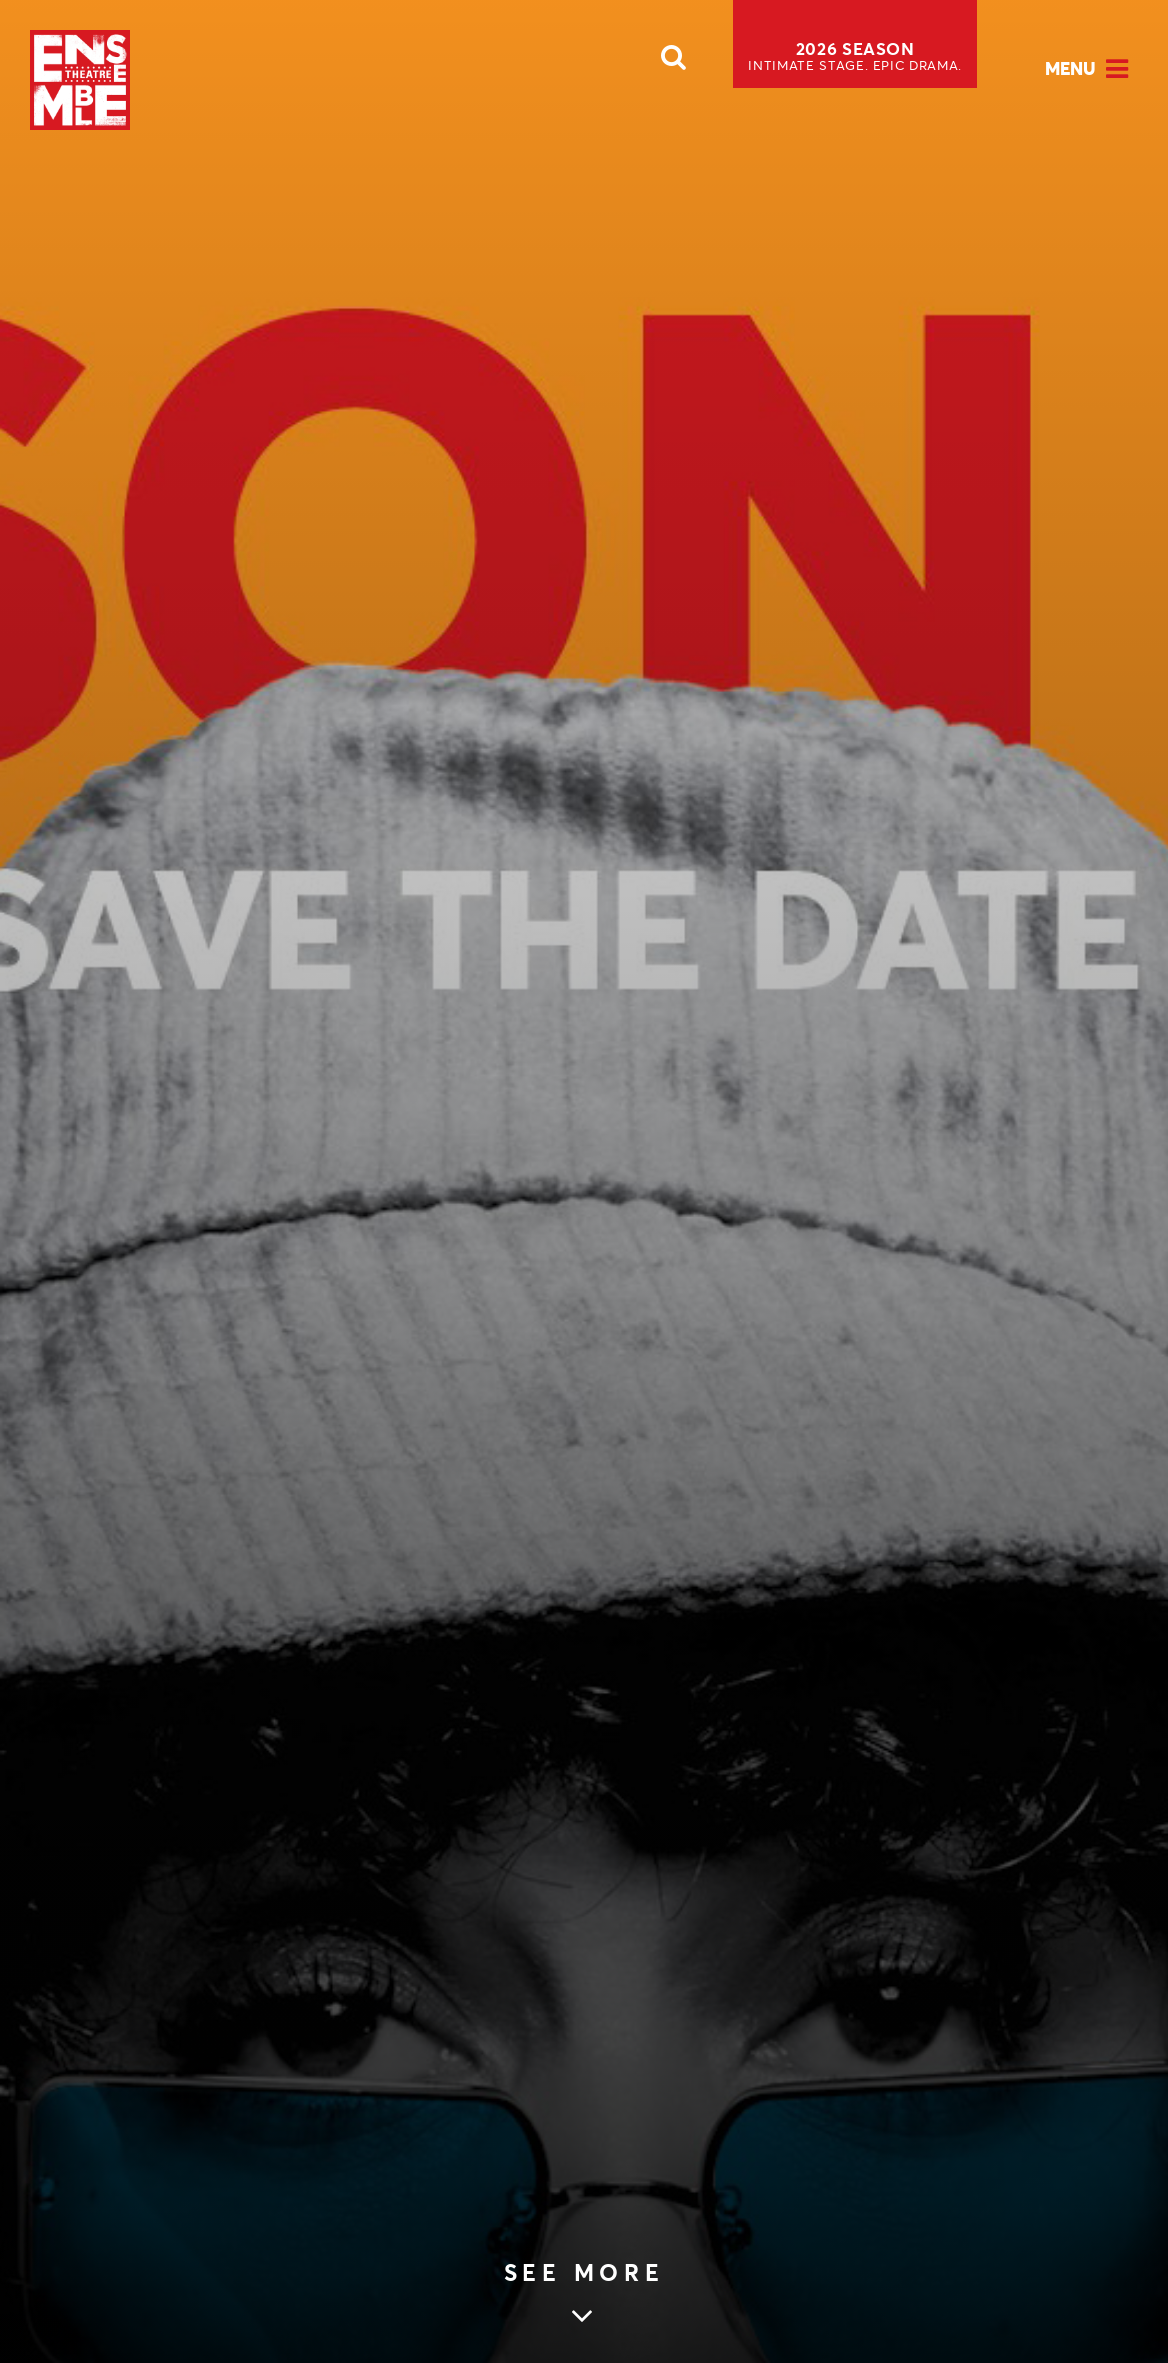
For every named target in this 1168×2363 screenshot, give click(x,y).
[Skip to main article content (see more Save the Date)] (584, 2295)
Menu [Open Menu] (1070, 68)
